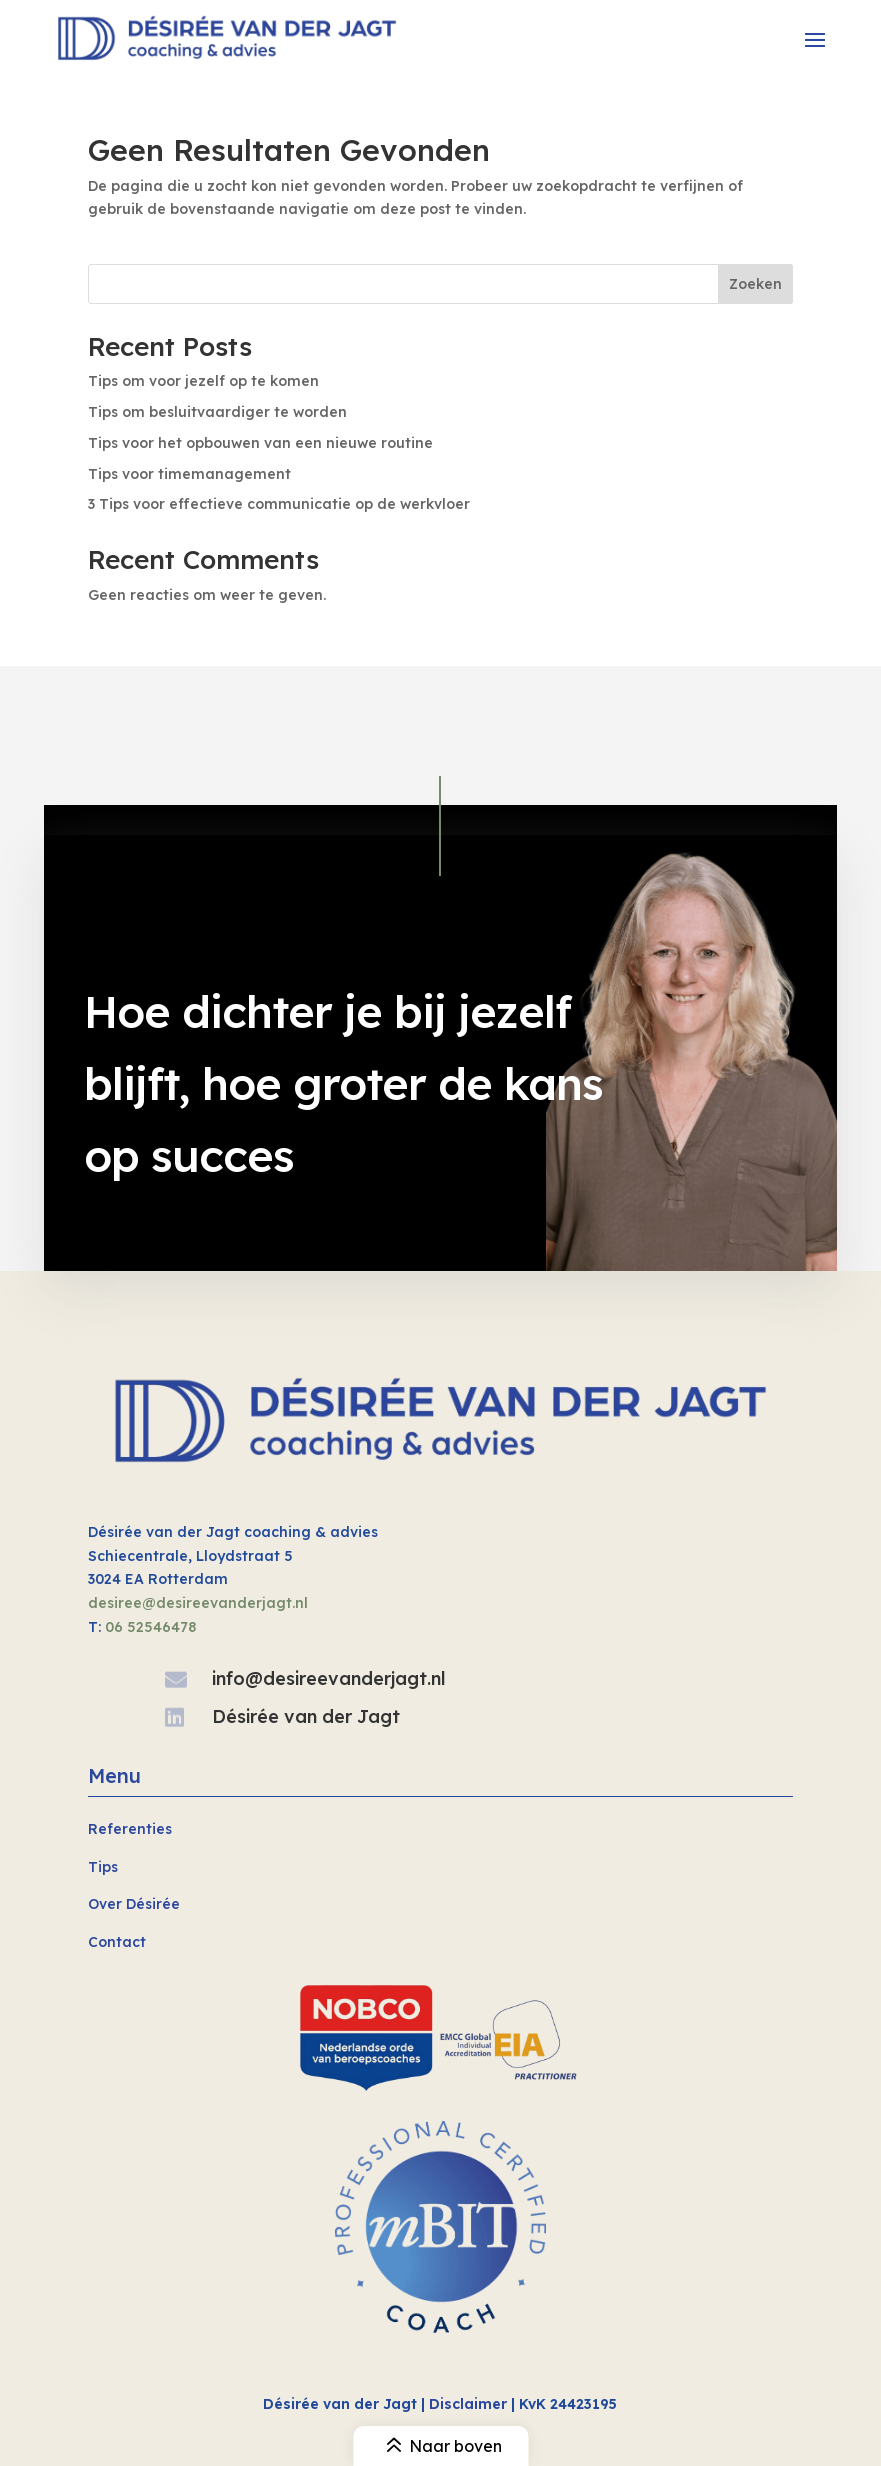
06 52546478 (150, 1627)
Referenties (130, 1829)
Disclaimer (468, 2404)
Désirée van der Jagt (306, 1716)
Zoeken (755, 284)
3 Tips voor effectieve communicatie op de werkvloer (279, 504)
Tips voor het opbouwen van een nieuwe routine (260, 443)
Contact (117, 1942)
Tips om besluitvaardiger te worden (217, 412)
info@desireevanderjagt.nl (329, 1678)
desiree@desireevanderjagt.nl (198, 1603)
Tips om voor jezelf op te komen (203, 381)
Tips (103, 1867)
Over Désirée (134, 1904)
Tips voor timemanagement (189, 474)
